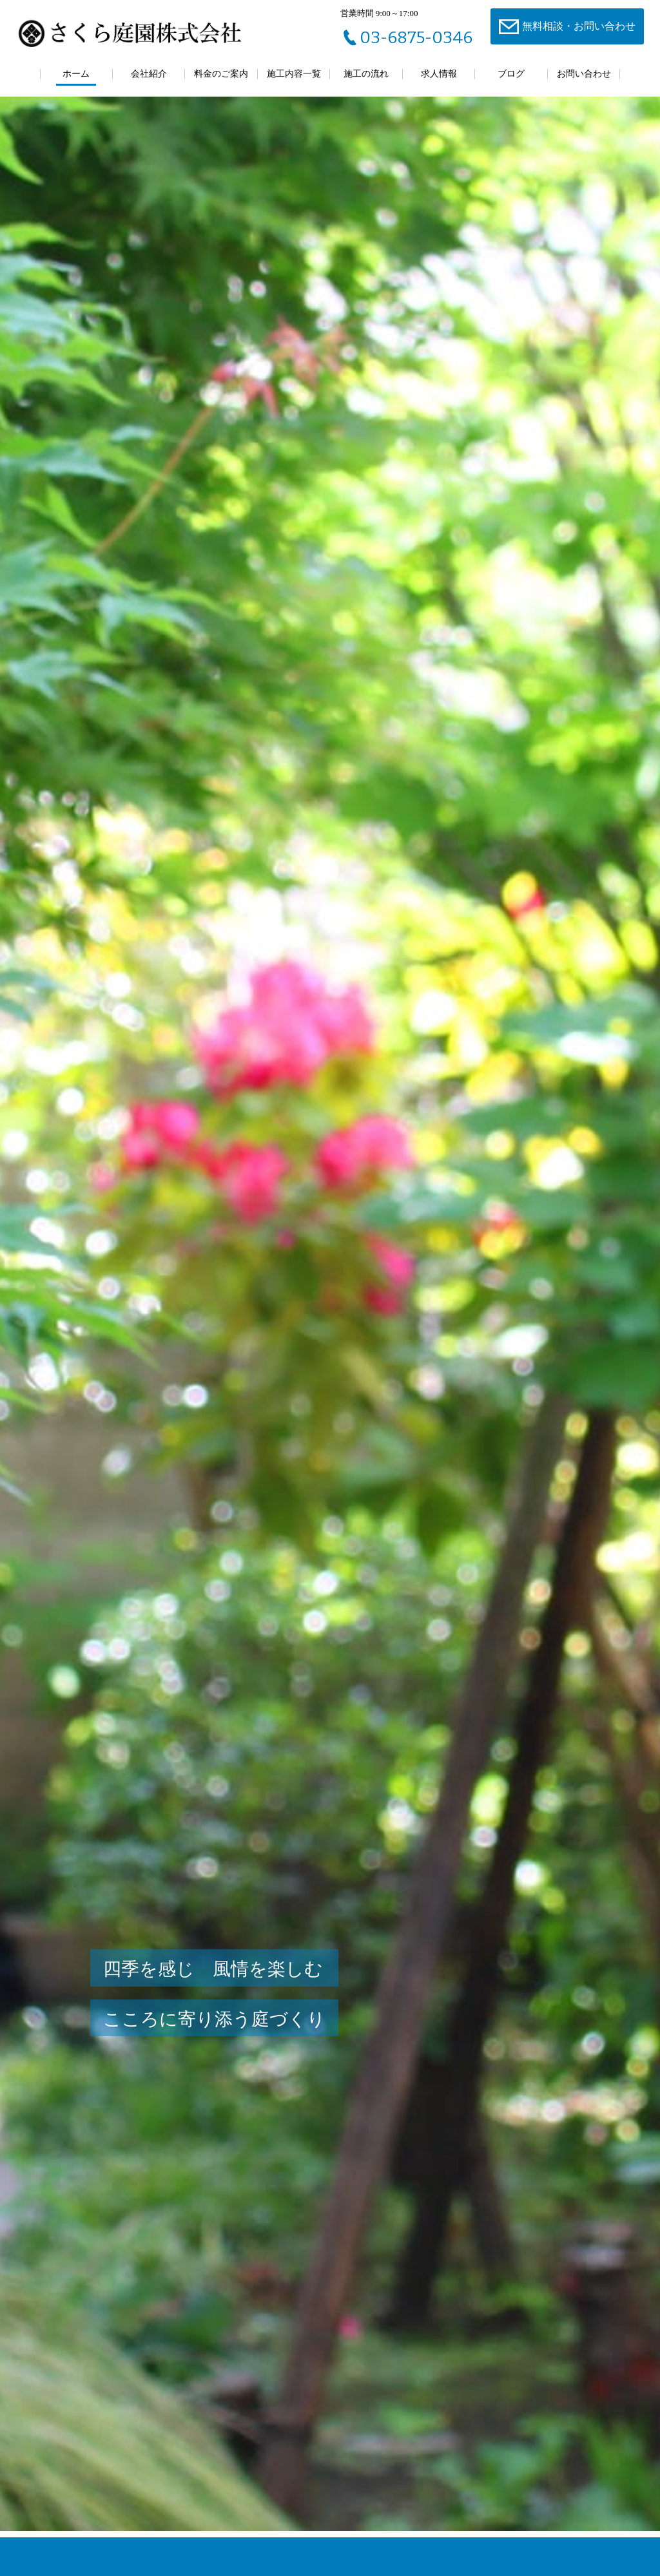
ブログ (511, 74)
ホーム (76, 74)
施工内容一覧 (294, 74)
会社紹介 (149, 74)
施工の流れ (366, 74)
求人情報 (439, 74)
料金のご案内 (221, 74)
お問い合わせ (584, 74)
